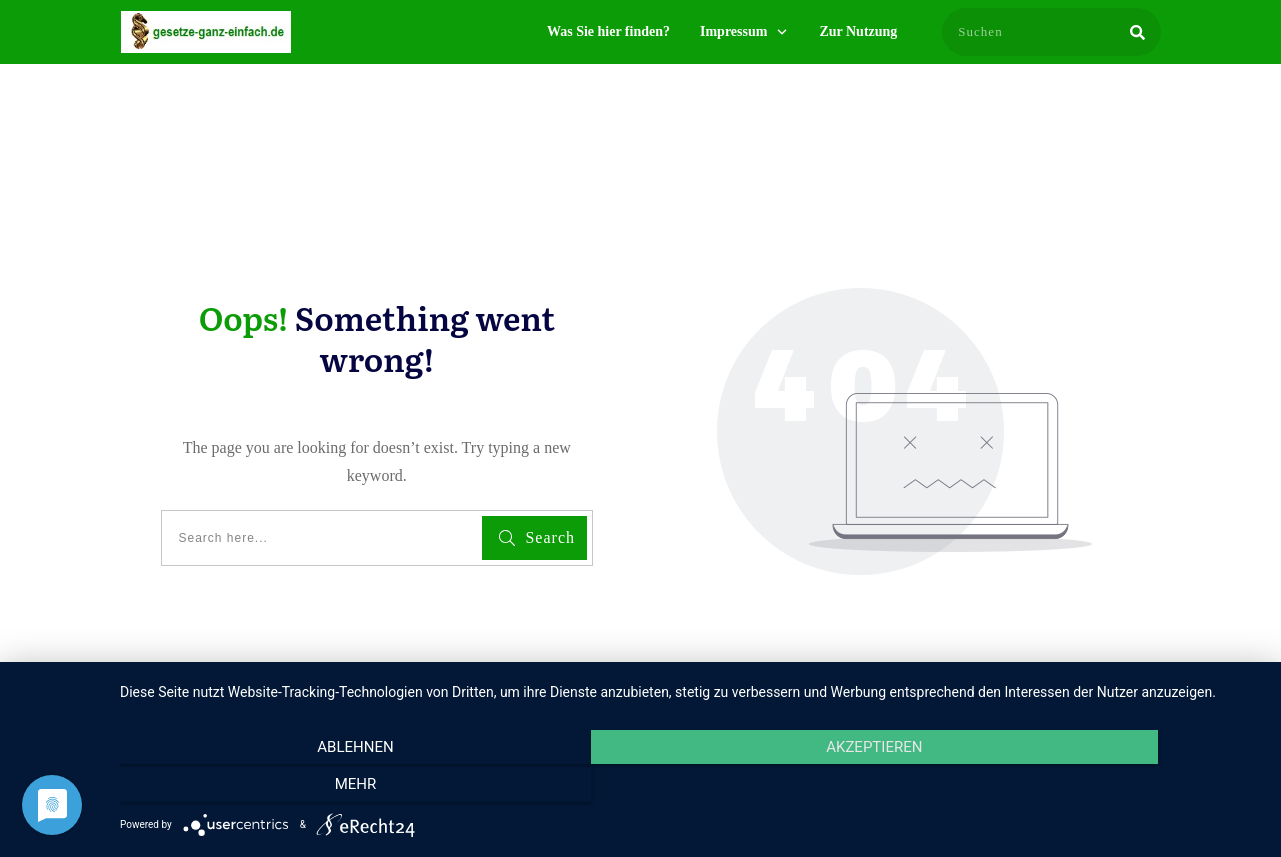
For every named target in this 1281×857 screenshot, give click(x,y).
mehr (1090, 788)
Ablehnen (291, 788)
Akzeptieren (690, 788)
